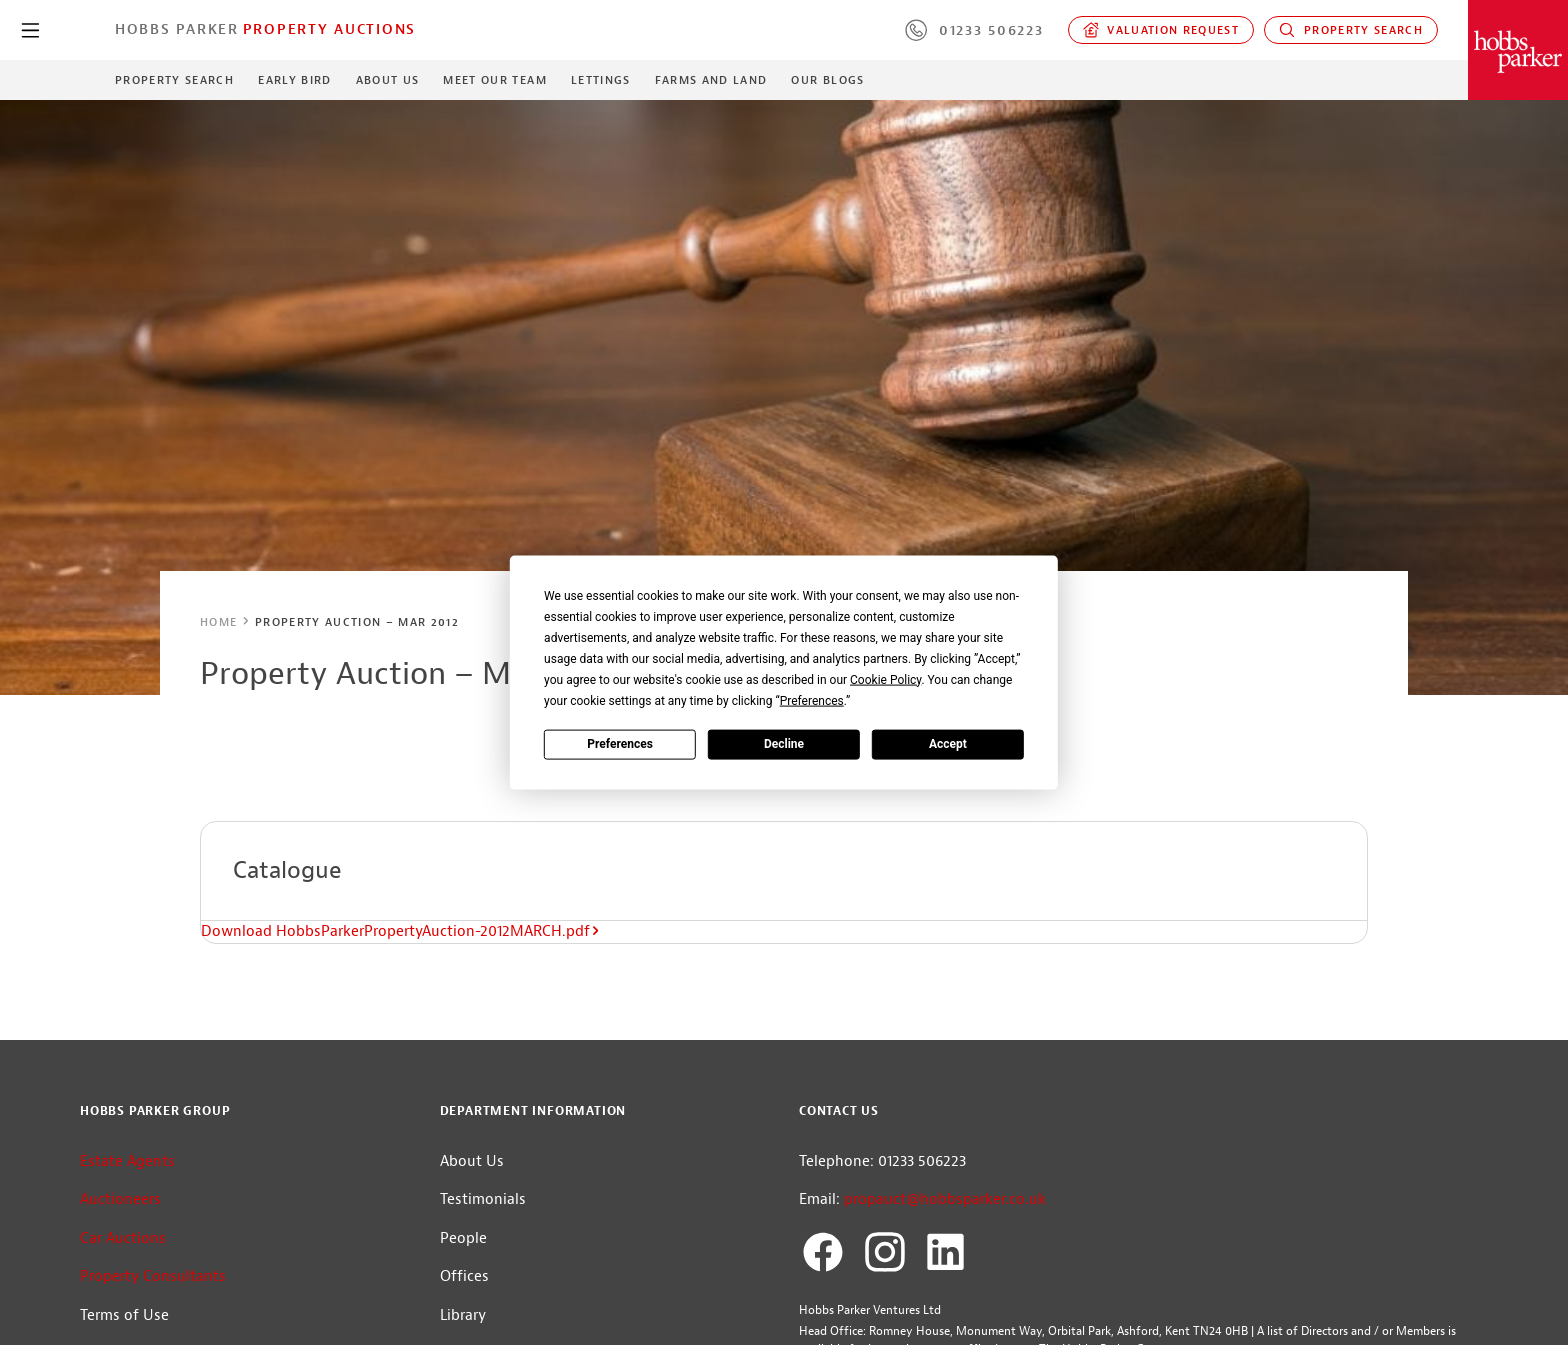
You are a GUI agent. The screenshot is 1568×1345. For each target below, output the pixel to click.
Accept (948, 744)
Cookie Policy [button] (885, 679)
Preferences (620, 744)
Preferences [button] (812, 700)
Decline (784, 744)
